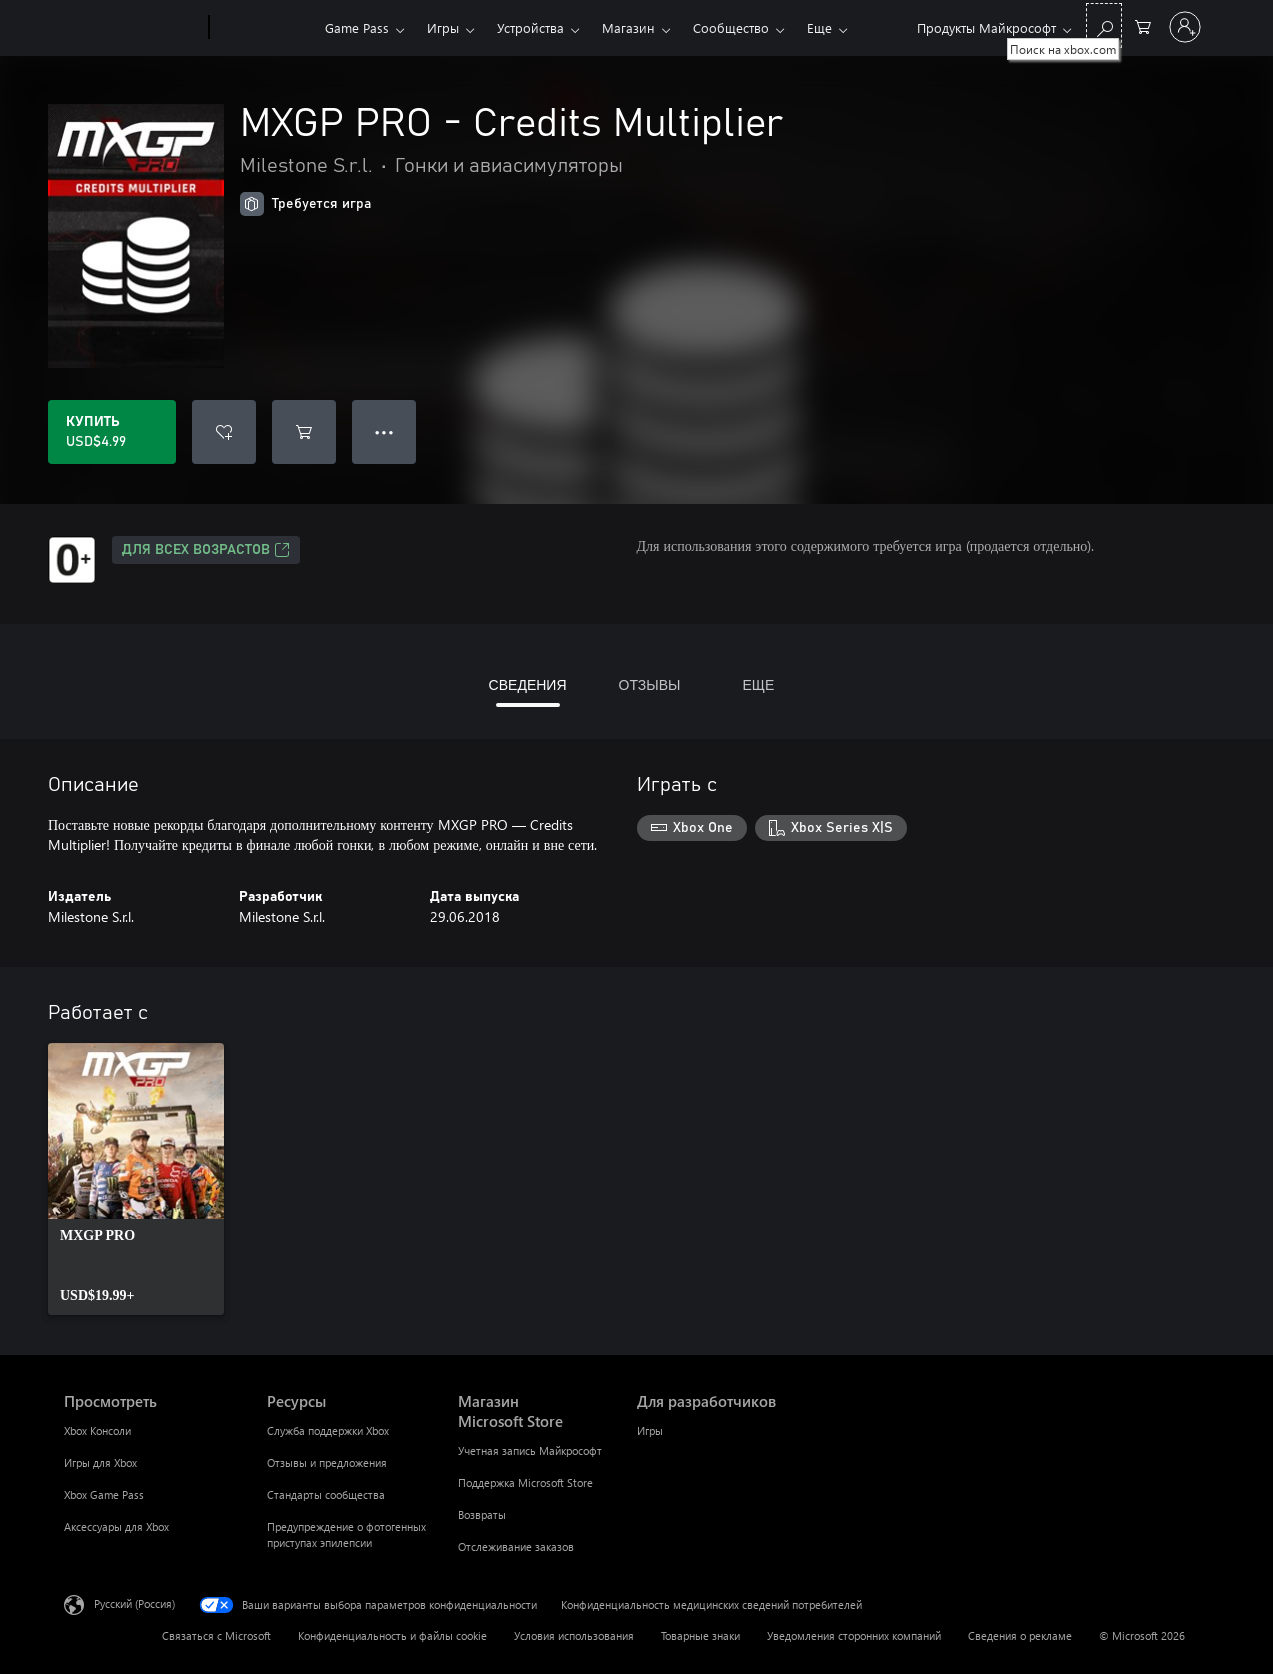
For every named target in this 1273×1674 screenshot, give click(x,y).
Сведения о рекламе (1020, 1635)
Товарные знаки (700, 1635)
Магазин (628, 27)
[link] (136, 1179)
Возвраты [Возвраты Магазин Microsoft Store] (482, 1514)
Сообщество (731, 27)
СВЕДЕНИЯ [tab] (528, 684)
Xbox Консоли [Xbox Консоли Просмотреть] (97, 1430)
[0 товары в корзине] (1143, 25)
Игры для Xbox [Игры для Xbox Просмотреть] (100, 1462)
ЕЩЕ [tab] (758, 684)
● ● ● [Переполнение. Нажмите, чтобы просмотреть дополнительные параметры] (384, 431)
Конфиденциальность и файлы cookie (392, 1635)
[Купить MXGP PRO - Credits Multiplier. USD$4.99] (112, 432)
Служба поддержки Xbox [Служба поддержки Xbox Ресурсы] (328, 1430)
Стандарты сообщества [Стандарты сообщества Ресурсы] (326, 1494)
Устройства (530, 27)
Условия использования (574, 1635)
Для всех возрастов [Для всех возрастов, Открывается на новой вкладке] (206, 550)
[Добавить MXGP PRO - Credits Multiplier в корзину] (304, 432)
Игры (443, 27)
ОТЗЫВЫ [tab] (650, 684)
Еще (819, 27)
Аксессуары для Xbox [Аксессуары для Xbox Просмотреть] (116, 1526)
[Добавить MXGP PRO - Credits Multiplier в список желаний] (224, 432)
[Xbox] (264, 28)
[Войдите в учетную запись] (1185, 27)
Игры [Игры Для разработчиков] (650, 1430)
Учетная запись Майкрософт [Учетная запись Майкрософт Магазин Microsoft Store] (530, 1450)
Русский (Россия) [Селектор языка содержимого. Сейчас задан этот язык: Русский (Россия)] (134, 1603)
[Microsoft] (132, 28)
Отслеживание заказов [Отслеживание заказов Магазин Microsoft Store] (516, 1546)
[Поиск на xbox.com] (1104, 25)
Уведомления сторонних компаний (854, 1635)
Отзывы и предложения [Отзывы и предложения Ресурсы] (327, 1462)
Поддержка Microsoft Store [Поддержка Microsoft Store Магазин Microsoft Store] (525, 1482)
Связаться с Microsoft (216, 1635)
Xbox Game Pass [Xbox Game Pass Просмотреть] (104, 1494)
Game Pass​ (357, 27)
